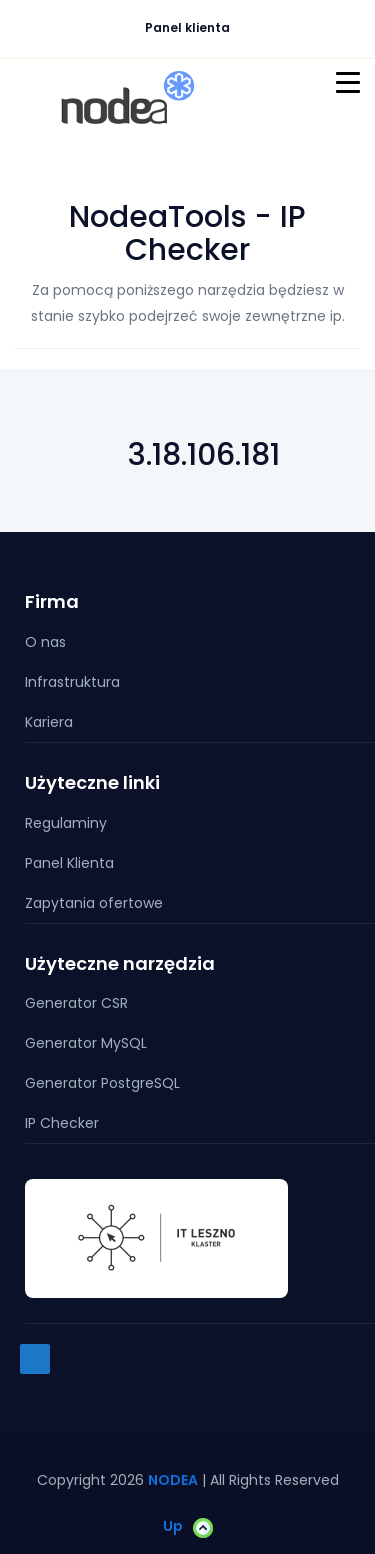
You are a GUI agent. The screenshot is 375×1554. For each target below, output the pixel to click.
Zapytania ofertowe (94, 903)
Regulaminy (66, 823)
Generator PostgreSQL (102, 1083)
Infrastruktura (72, 682)
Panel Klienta (69, 863)
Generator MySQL (86, 1043)
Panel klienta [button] (192, 27)
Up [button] (188, 1526)
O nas (45, 642)
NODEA (173, 1480)
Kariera (49, 722)
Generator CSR (76, 1003)
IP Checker (62, 1123)
